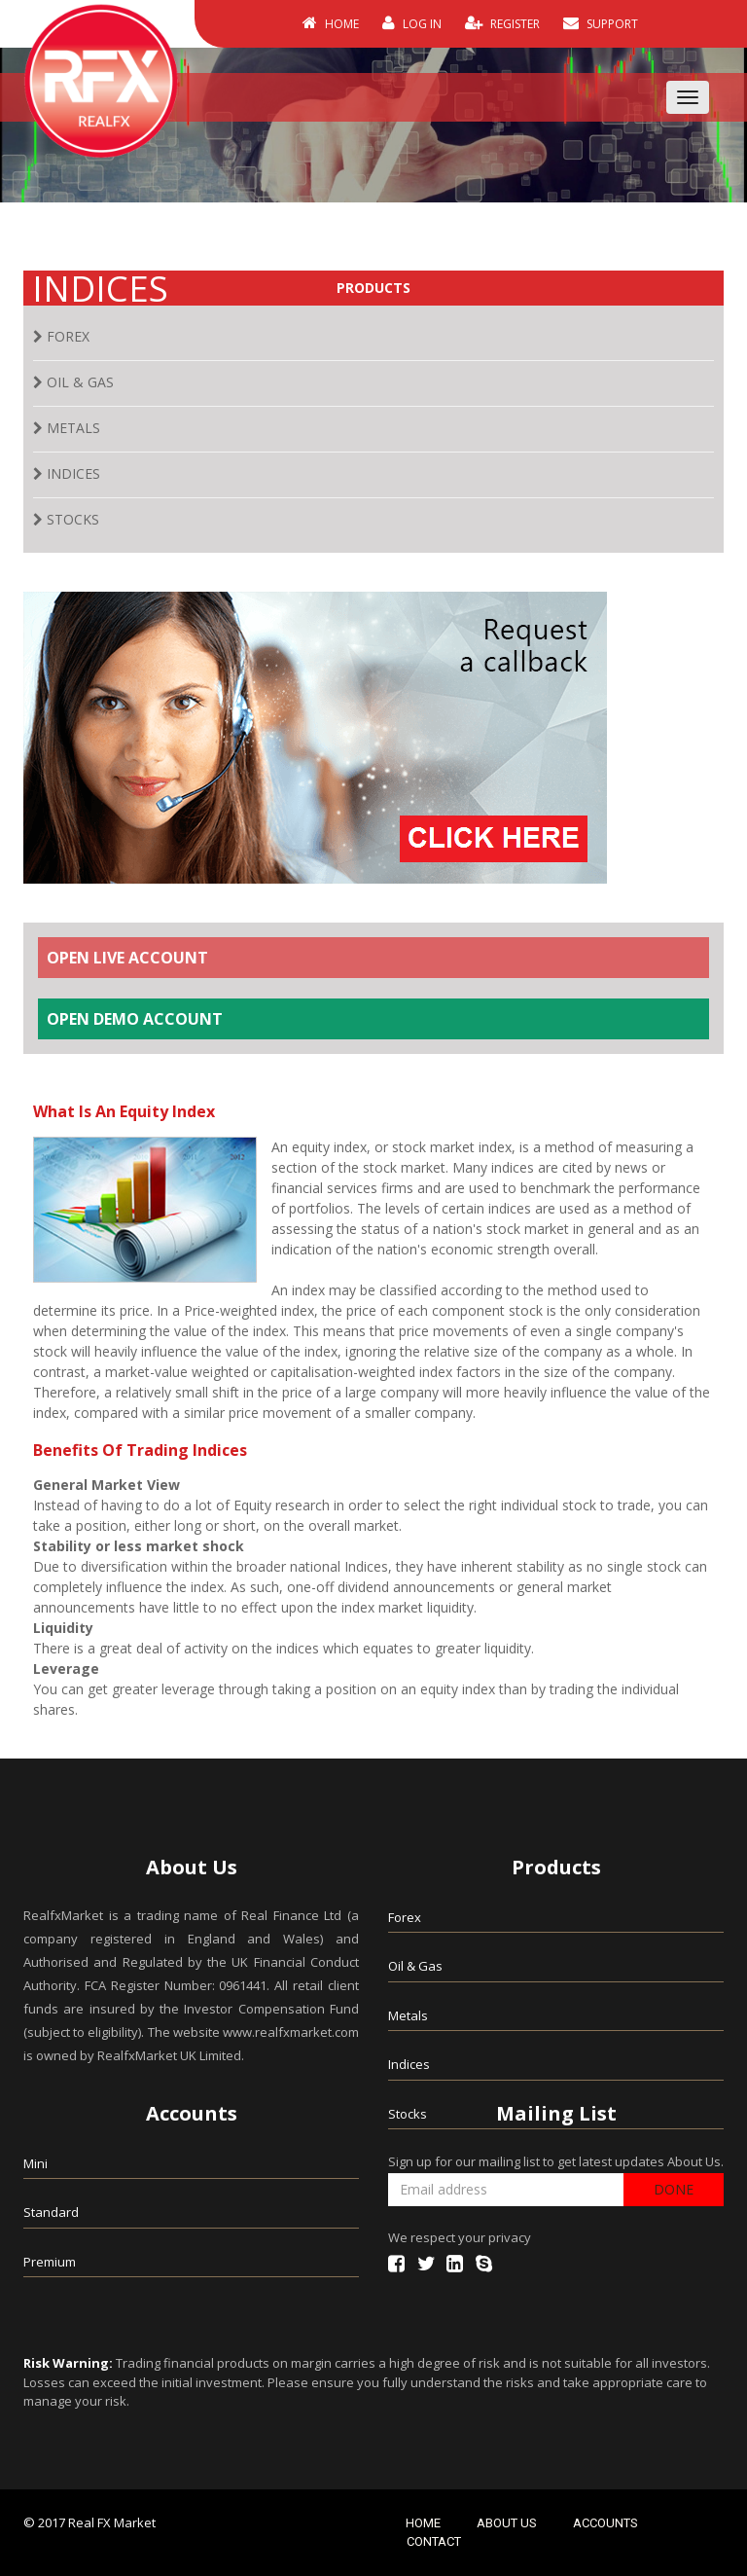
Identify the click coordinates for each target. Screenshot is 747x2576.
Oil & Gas (415, 1966)
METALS (66, 427)
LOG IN (412, 23)
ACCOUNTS (605, 2523)
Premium (49, 2261)
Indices (409, 2064)
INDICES (66, 473)
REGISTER (502, 23)
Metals (408, 2015)
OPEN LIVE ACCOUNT (127, 957)
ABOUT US (507, 2523)
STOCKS (66, 519)
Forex (404, 1917)
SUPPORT (600, 23)
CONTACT (434, 2541)
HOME (330, 23)
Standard (51, 2212)
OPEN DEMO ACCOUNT (135, 1019)
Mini (35, 2163)
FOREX (61, 336)
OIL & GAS (73, 382)
